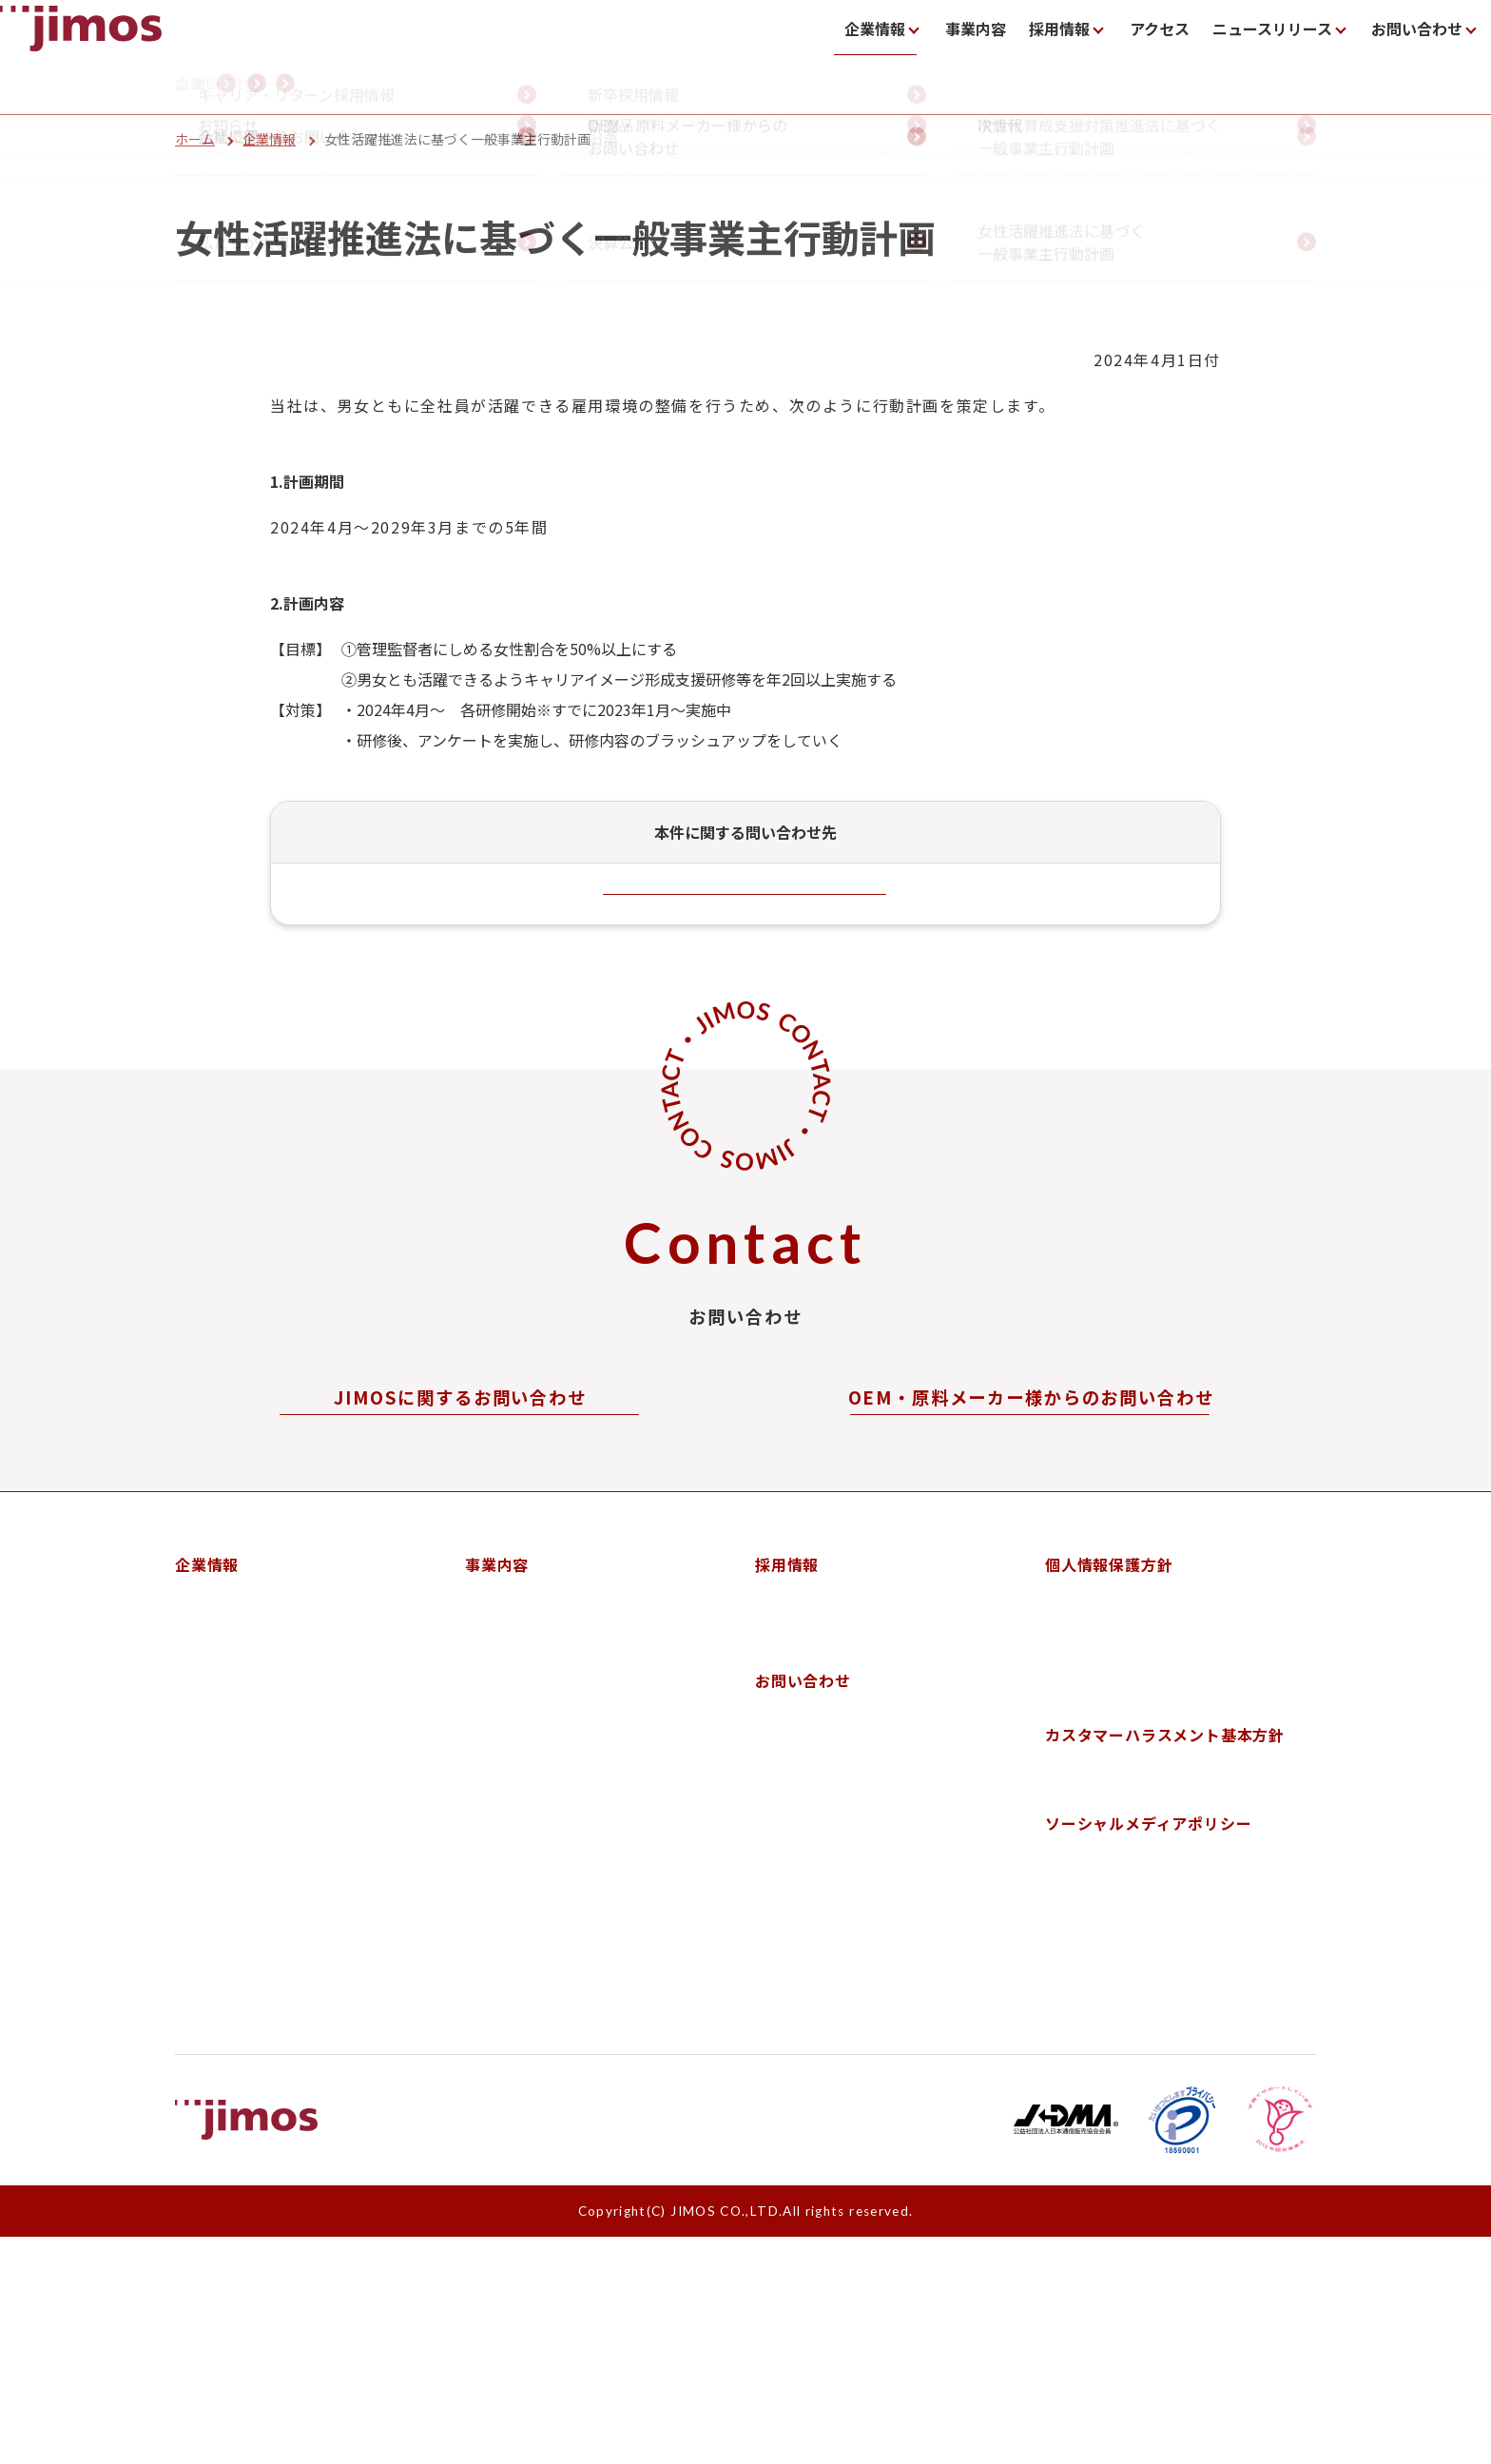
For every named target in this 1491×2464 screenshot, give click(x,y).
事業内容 (915, 59)
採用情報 (995, 59)
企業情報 (820, 59)
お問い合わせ (1343, 59)
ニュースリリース (1200, 59)
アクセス (1089, 59)
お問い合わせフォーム (745, 922)
